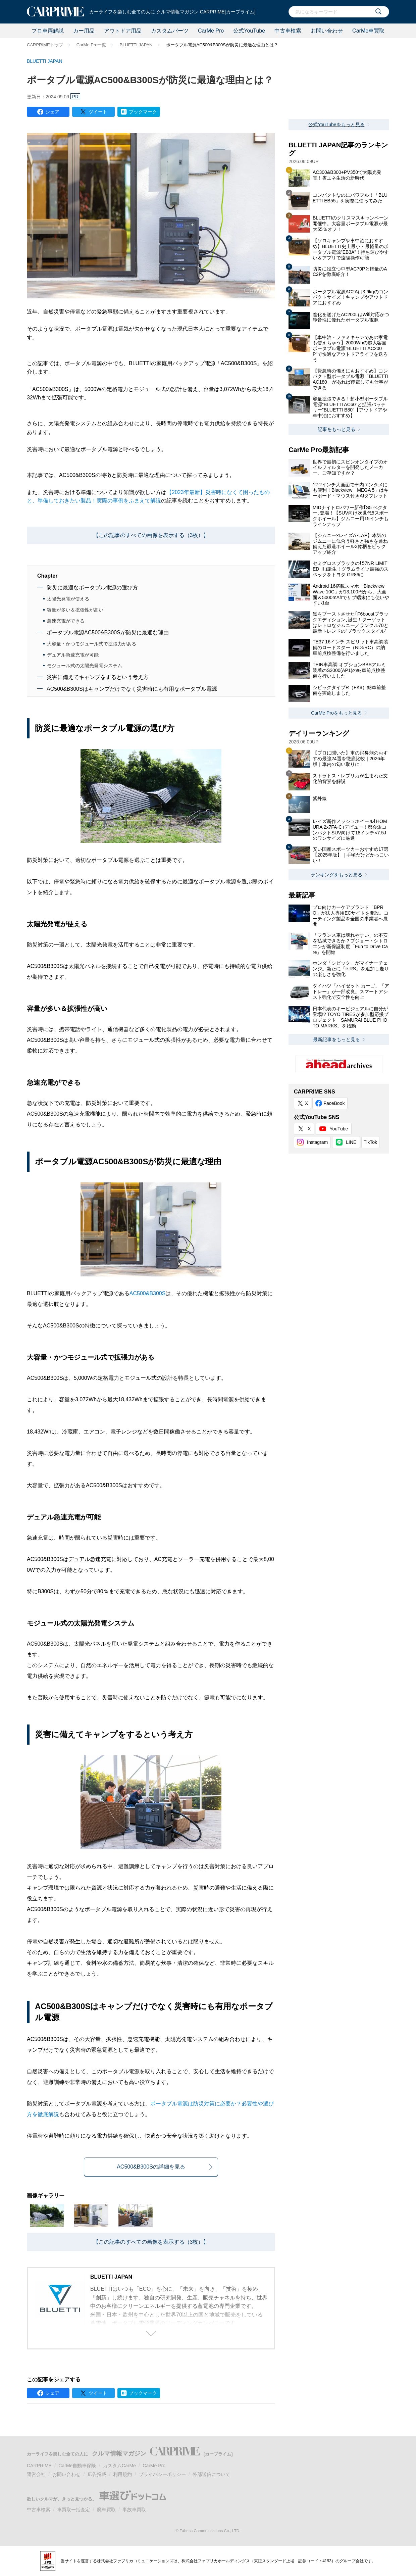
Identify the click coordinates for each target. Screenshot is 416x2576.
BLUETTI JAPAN (135, 44)
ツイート (98, 111)
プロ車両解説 (48, 31)
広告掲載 (97, 2474)
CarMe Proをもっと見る (336, 713)
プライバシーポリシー (162, 2474)
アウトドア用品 (123, 31)
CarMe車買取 (368, 31)
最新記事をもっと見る (336, 1039)
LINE (351, 1142)
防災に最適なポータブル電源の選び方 (92, 587)
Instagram (317, 1142)
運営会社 (36, 2474)
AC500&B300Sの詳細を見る (151, 2167)
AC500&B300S (147, 1293)
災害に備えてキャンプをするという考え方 (98, 677)
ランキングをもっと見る (336, 874)
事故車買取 (134, 2509)
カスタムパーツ (170, 31)
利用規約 (122, 2474)
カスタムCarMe (119, 2465)
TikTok (370, 1142)
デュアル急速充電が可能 (73, 655)
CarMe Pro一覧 (91, 44)
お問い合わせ (327, 31)
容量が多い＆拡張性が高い (75, 610)
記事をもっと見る (336, 429)
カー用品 (84, 31)
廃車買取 (106, 2509)
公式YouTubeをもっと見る (336, 124)
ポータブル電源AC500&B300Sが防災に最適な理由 (108, 632)
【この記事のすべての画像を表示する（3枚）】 (151, 535)
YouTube (338, 1128)
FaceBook (334, 1103)
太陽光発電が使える (68, 598)
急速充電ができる (66, 621)
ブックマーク (143, 111)
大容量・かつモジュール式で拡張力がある (91, 643)
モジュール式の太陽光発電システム (84, 665)
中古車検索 (287, 31)
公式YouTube (249, 31)
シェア (52, 111)
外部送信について (211, 2474)
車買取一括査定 (73, 2509)
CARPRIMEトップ (45, 44)
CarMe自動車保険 (77, 2465)
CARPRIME (39, 2465)
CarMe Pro (211, 31)
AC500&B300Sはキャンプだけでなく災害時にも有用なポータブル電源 (132, 689)
